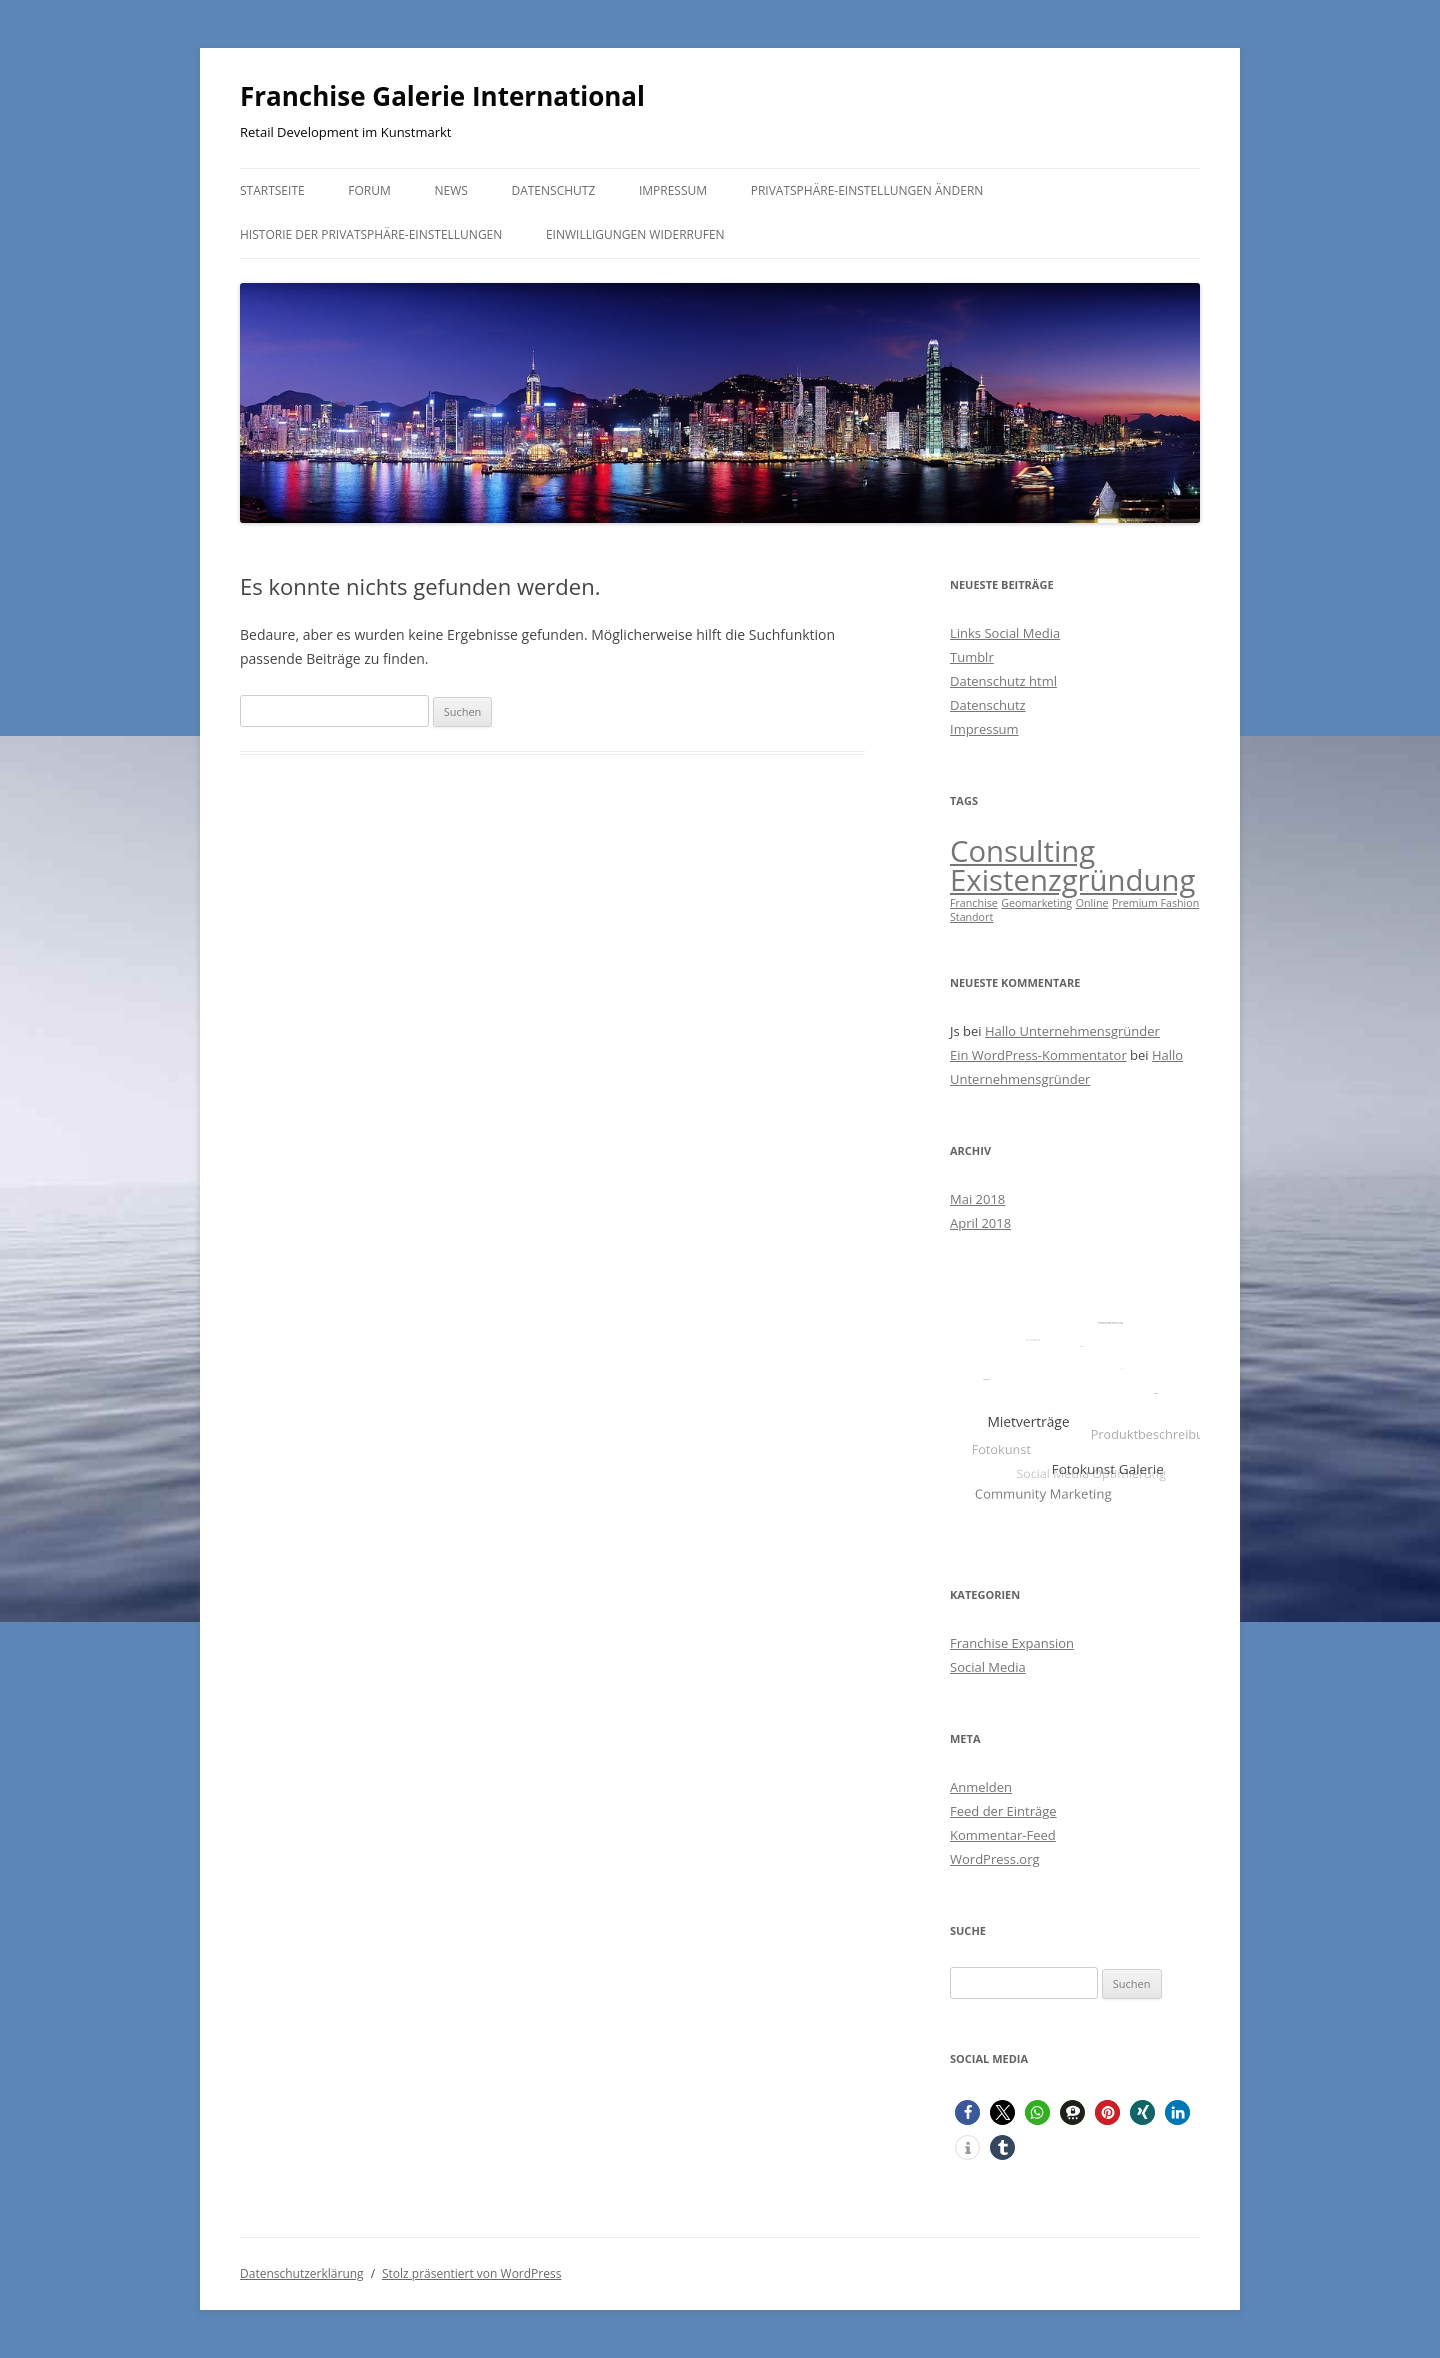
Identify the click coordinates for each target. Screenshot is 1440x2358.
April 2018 (980, 1223)
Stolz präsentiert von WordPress (471, 2273)
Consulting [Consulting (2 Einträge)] (1022, 851)
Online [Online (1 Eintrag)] (1092, 903)
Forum (369, 190)
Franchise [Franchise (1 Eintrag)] (974, 903)
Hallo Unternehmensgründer (1072, 1031)
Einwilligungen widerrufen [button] (635, 234)
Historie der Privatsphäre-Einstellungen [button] (371, 234)
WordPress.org (995, 1859)
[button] (967, 2112)
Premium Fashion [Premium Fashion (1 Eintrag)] (1155, 903)
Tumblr (972, 657)
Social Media (988, 1667)
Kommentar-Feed (1003, 1835)
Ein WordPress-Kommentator (1038, 1055)
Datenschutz (553, 190)
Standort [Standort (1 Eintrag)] (971, 917)
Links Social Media (1005, 633)
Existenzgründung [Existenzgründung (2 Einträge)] (1072, 880)
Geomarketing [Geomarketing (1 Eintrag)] (1036, 903)
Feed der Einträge (1003, 1811)
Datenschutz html (1003, 681)
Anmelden (981, 1787)
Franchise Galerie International (442, 96)
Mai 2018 (977, 1199)
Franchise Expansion (1012, 1643)
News (450, 190)
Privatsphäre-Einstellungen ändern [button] (867, 190)
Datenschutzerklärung (302, 2273)
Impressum (673, 190)
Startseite (272, 190)
